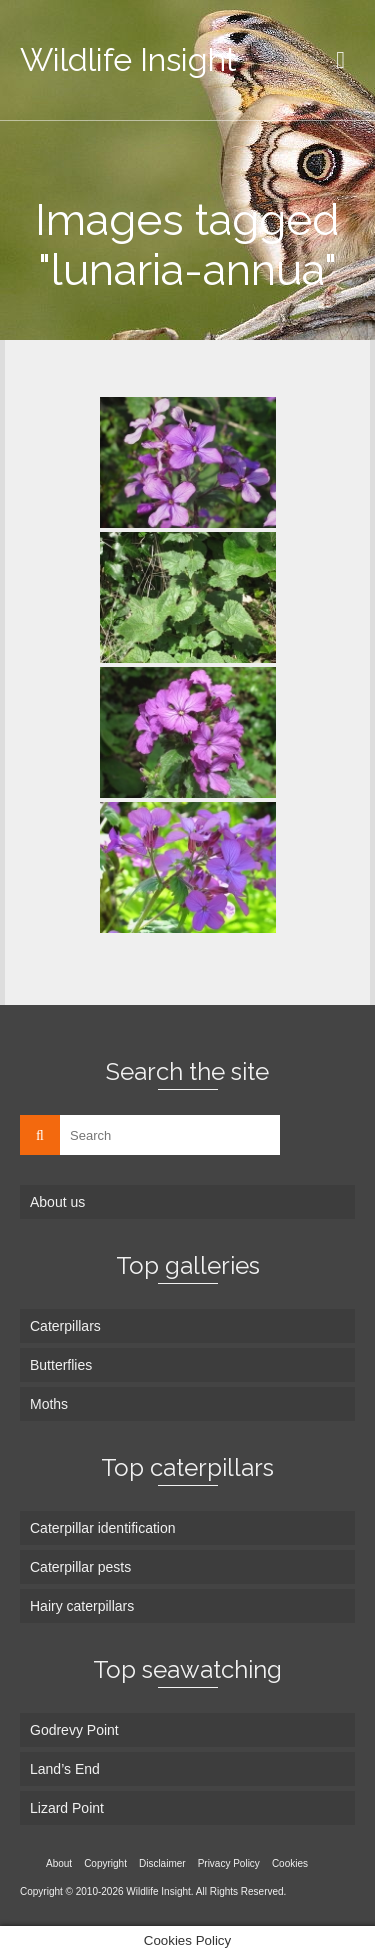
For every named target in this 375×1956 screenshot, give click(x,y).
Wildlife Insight (128, 59)
